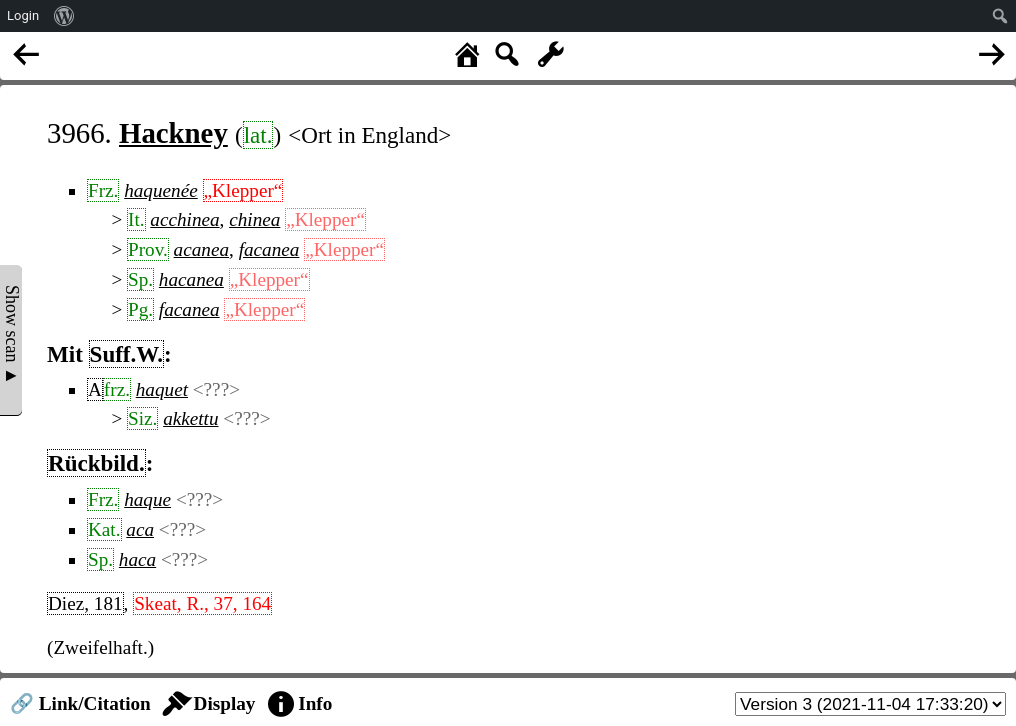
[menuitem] (64, 16)
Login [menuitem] (23, 15)
